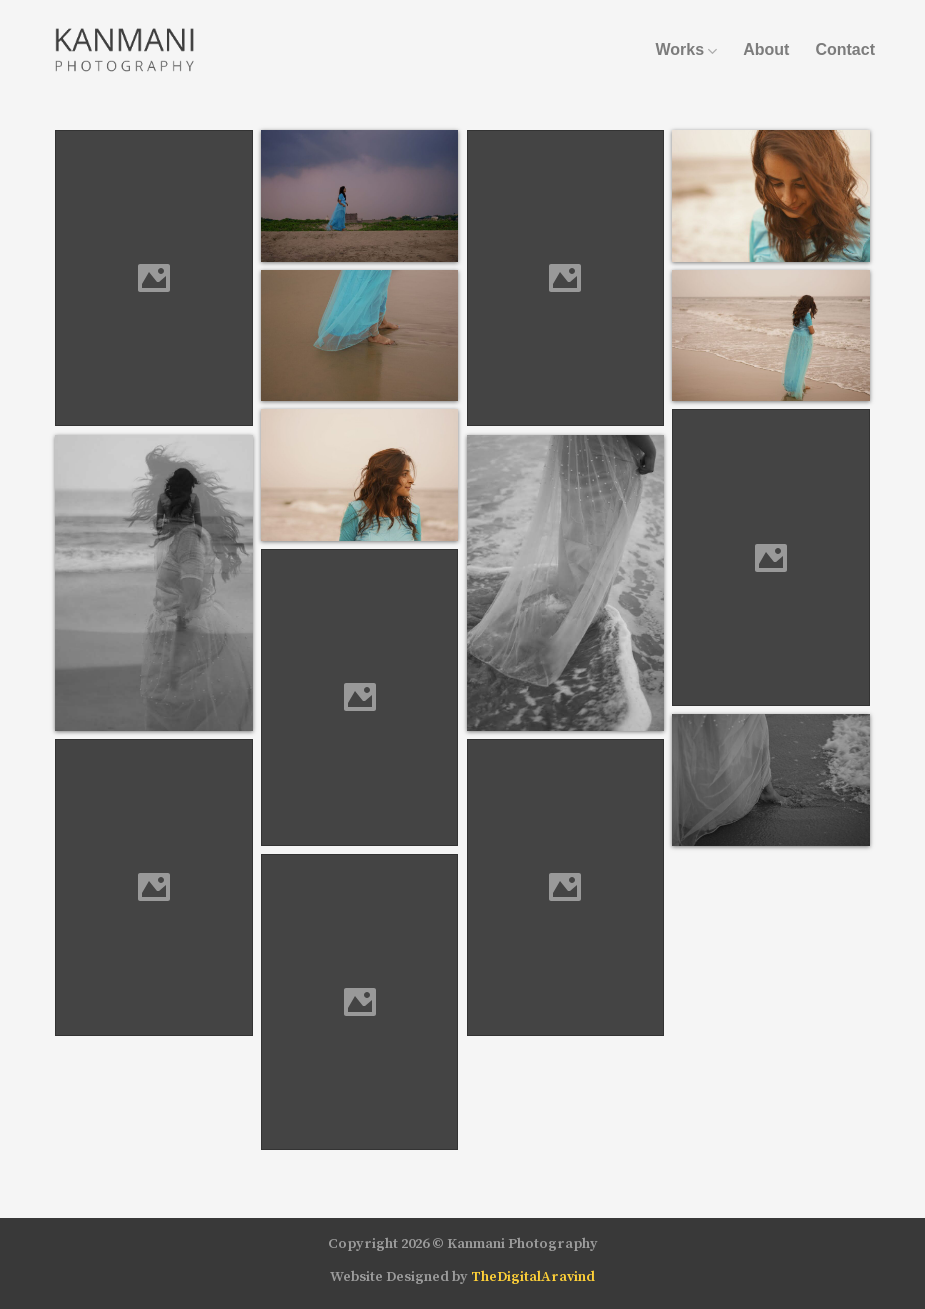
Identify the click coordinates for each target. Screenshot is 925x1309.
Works (686, 50)
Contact (845, 49)
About (766, 49)
